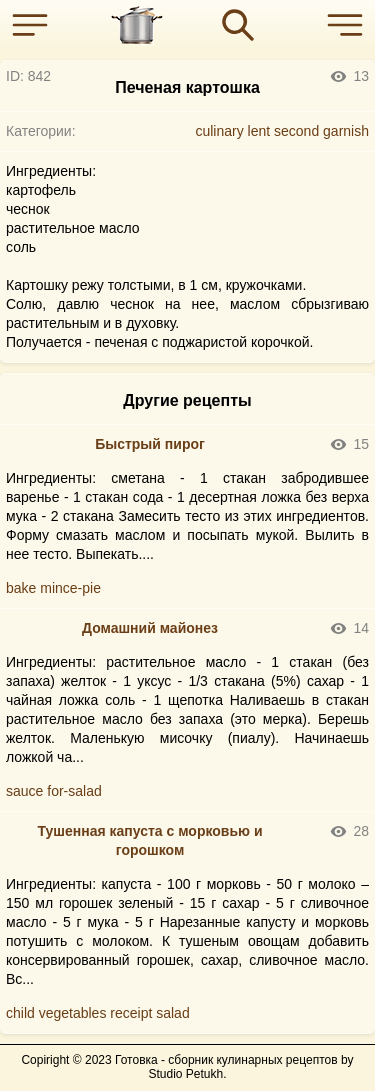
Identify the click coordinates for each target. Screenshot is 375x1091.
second (296, 131)
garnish (346, 131)
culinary (219, 131)
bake (21, 588)
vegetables (73, 1013)
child (20, 1013)
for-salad (74, 791)
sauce (24, 791)
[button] (35, 25)
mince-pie (70, 588)
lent (259, 131)
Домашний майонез (150, 628)
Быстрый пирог (150, 444)
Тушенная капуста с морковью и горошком (149, 840)
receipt (131, 1013)
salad (172, 1013)
